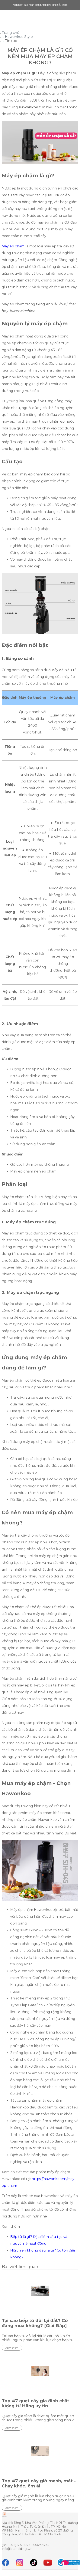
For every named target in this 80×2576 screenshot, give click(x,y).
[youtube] (48, 2562)
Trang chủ (10, 33)
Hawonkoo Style (19, 37)
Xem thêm (12, 2347)
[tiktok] (34, 2562)
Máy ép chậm (13, 246)
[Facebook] (5, 2562)
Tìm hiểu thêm (59, 4)
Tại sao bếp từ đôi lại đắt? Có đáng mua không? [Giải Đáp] (35, 2323)
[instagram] (20, 2562)
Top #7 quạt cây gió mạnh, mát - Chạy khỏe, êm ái (39, 2483)
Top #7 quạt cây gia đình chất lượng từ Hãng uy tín (35, 2403)
